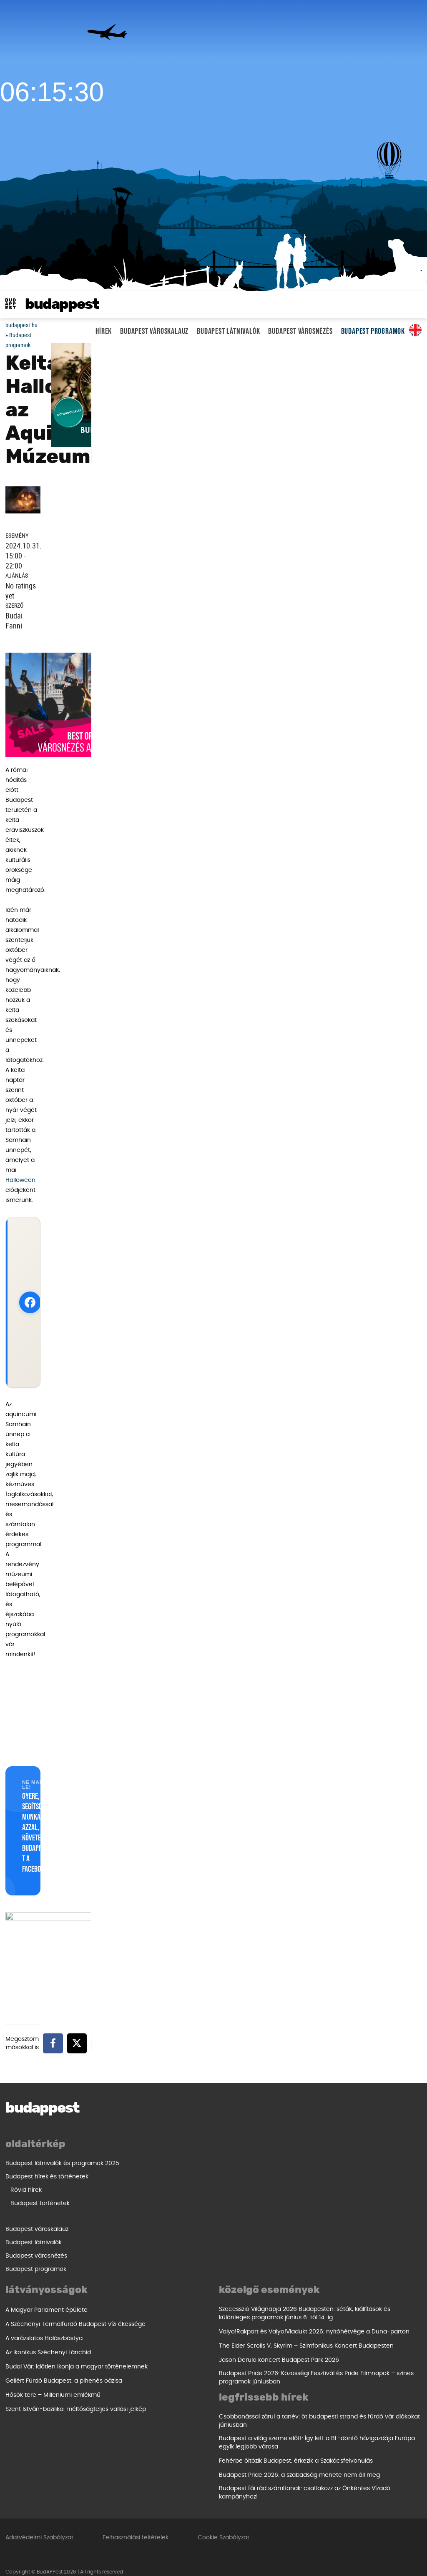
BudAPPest (62, 304)
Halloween (20, 1180)
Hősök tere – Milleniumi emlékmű (266, 2249)
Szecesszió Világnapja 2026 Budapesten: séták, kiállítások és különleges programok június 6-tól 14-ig (304, 2303)
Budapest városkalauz (154, 331)
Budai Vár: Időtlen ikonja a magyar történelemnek (290, 2221)
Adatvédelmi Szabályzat (39, 2527)
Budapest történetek (40, 2203)
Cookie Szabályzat (223, 2527)
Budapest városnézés (300, 331)
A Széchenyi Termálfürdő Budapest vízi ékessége (289, 2178)
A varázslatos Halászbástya (257, 2192)
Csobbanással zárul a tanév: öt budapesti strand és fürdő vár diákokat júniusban (105, 2410)
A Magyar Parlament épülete (260, 2164)
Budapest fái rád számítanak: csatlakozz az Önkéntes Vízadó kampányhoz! (91, 2482)
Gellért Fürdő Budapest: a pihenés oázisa (277, 2235)
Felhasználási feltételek (135, 2527)
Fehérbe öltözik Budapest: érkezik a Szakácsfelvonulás (82, 2450)
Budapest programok (373, 331)
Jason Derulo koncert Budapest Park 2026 (279, 2349)
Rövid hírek (26, 2190)
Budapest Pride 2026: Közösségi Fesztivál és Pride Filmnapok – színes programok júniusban (316, 2367)
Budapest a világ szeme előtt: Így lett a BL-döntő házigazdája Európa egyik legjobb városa (103, 2432)
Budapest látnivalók (228, 331)
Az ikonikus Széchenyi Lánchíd (261, 2207)
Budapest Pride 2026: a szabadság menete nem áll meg (85, 2464)
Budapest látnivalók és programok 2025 (62, 2163)
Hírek (103, 331)
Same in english (415, 330)
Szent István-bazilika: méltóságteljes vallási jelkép (289, 2263)
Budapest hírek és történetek (46, 2177)
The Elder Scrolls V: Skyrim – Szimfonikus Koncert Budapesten (306, 2335)
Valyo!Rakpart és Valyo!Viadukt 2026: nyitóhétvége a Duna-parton (314, 2321)
